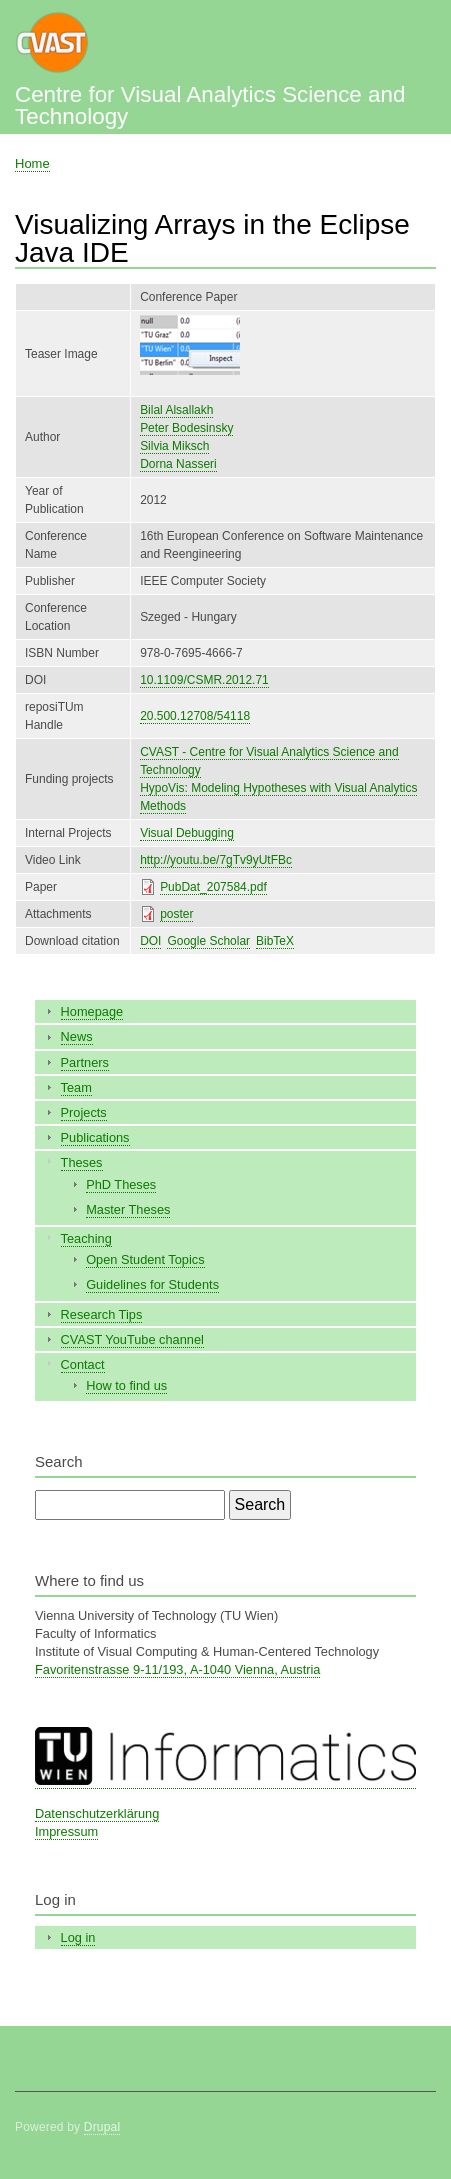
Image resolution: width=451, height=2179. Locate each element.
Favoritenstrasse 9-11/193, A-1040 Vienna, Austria (177, 1669)
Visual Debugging (187, 833)
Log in (78, 1937)
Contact (83, 1364)
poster (176, 914)
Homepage (92, 1011)
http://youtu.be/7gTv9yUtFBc (216, 860)
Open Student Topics (145, 1259)
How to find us (126, 1385)
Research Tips (102, 1314)
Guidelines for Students (152, 1284)
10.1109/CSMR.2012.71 (204, 680)
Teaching (86, 1238)
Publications (95, 1137)
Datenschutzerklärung (97, 1813)
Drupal (102, 2127)
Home (32, 163)
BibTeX (275, 941)
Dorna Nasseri (178, 464)
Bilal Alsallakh (176, 410)
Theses (82, 1162)
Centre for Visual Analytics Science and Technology (210, 105)
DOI (150, 941)
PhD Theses (121, 1184)
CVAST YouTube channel (132, 1339)
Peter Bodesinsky (186, 428)
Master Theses (128, 1209)
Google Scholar (208, 941)
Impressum (66, 1831)
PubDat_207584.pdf (213, 887)
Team (76, 1087)
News (77, 1036)
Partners (85, 1062)
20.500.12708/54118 (195, 716)
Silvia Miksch (174, 446)
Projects (84, 1112)
